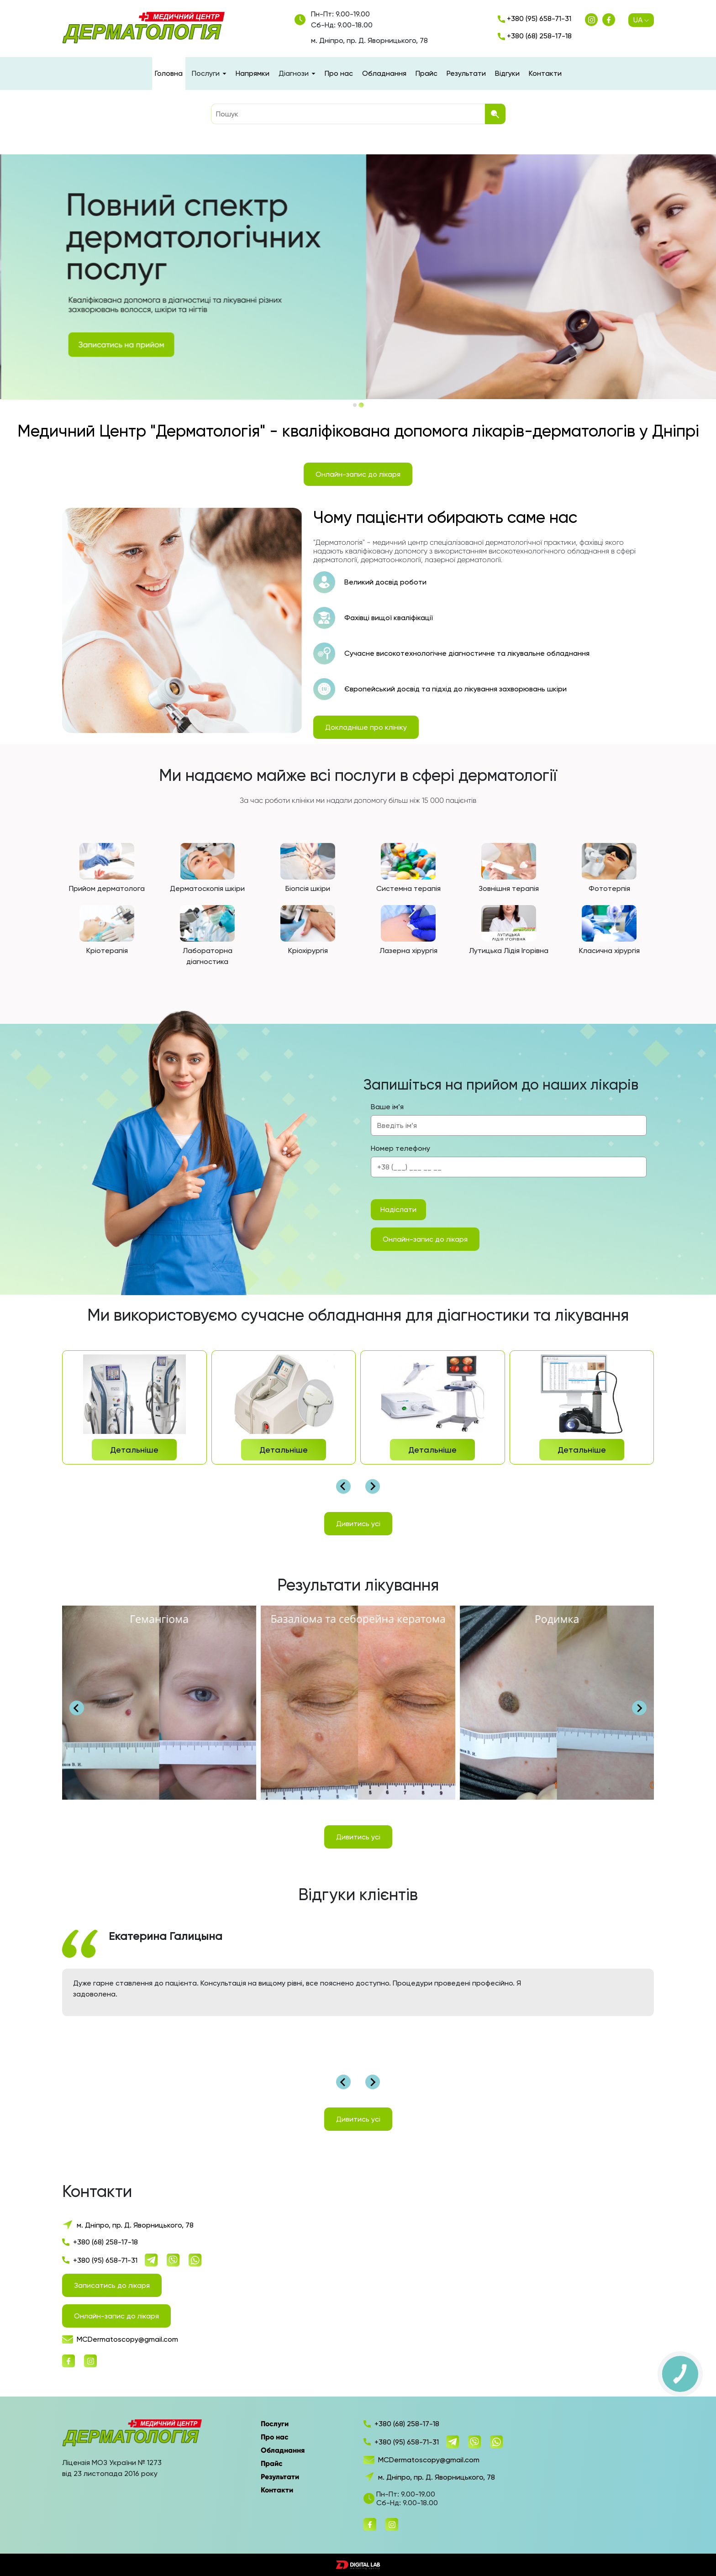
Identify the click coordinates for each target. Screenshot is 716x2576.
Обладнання (384, 73)
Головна (169, 73)
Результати (466, 73)
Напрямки (252, 73)
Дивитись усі (358, 1523)
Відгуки (507, 73)
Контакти (545, 73)
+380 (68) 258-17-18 (535, 36)
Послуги (275, 2423)
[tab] (354, 404)
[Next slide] (372, 1486)
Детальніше (134, 1449)
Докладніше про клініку (366, 727)
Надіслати (398, 1209)
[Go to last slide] (343, 1486)
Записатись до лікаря (112, 2285)
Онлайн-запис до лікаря (358, 474)
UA (641, 20)
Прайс (426, 73)
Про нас (339, 73)
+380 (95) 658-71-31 (534, 18)
